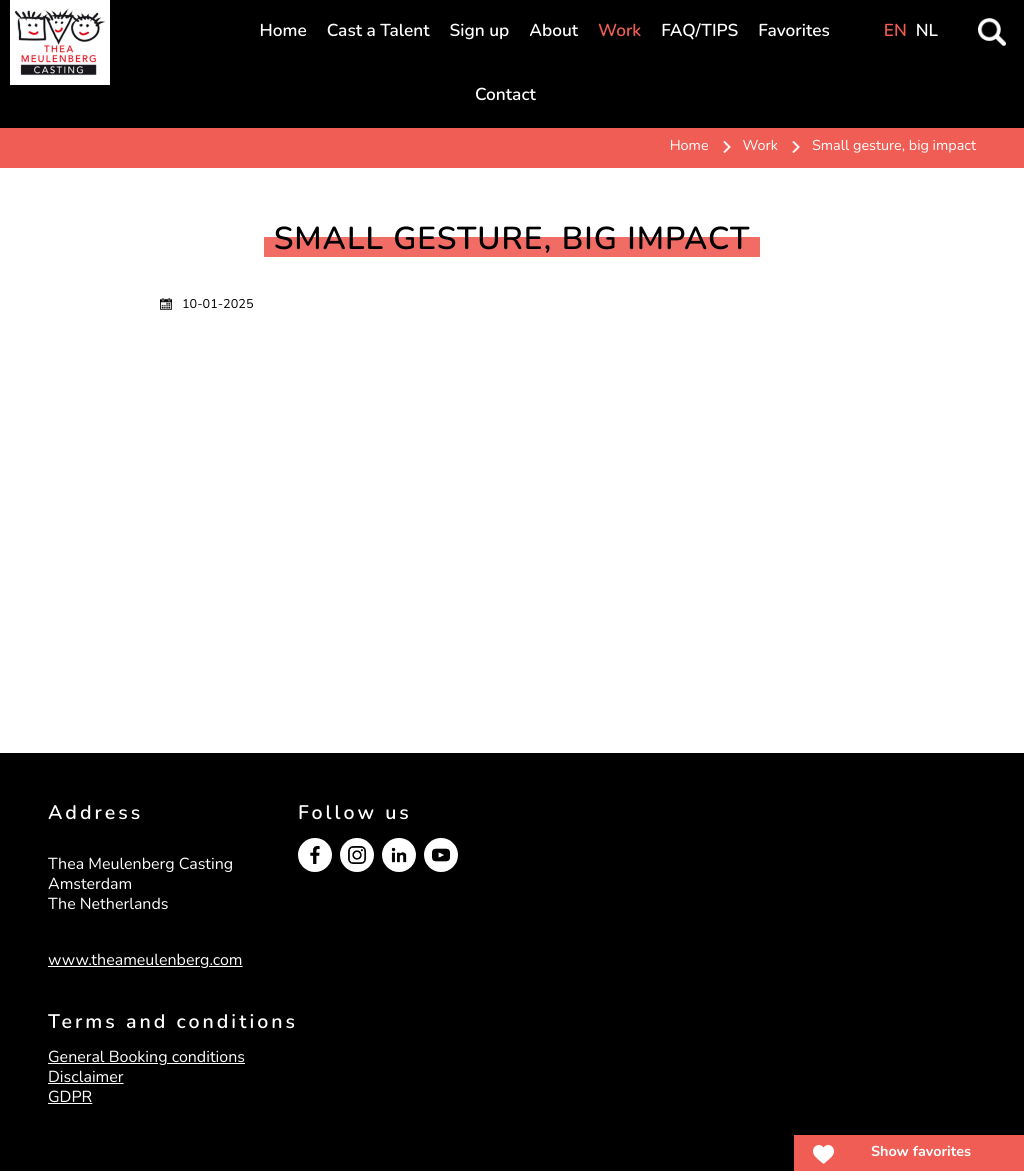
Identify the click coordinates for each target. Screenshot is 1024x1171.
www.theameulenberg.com (145, 960)
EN (895, 31)
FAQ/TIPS (699, 31)
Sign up (480, 31)
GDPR (70, 1097)
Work (619, 31)
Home (283, 31)
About (553, 31)
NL (927, 31)
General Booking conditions (146, 1057)
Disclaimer (86, 1077)
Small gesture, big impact (894, 146)
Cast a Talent (378, 31)
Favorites (793, 31)
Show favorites (921, 1152)
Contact (505, 95)
